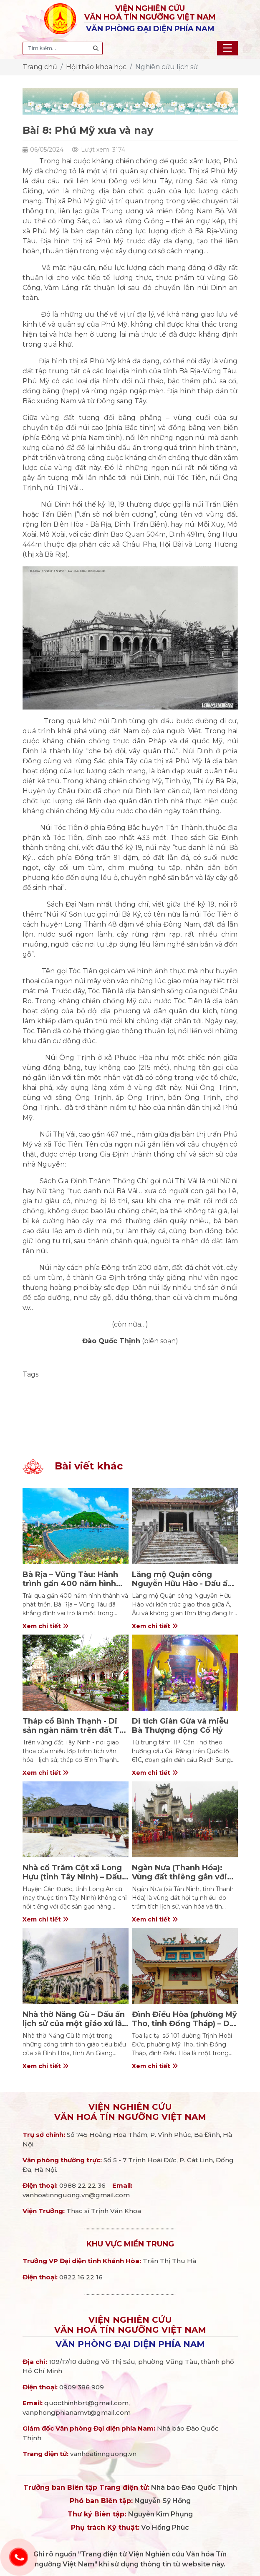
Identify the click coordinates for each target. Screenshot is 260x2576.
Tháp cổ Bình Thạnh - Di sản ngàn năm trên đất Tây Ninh (76, 1730)
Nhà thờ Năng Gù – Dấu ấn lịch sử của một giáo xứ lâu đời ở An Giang (75, 2023)
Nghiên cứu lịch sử (166, 67)
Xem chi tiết (45, 1626)
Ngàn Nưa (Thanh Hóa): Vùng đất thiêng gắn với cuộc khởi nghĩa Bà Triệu (181, 1876)
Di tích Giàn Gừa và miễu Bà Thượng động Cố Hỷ (180, 1726)
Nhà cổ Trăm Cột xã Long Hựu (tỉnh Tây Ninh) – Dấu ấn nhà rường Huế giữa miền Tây (72, 1881)
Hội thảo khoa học (96, 67)
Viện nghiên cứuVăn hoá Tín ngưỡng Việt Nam (130, 2112)
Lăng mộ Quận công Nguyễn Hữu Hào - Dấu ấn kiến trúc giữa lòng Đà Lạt (183, 1583)
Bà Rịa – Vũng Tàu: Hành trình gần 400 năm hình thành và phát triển (70, 1583)
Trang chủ (40, 67)
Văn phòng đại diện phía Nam (130, 2344)
